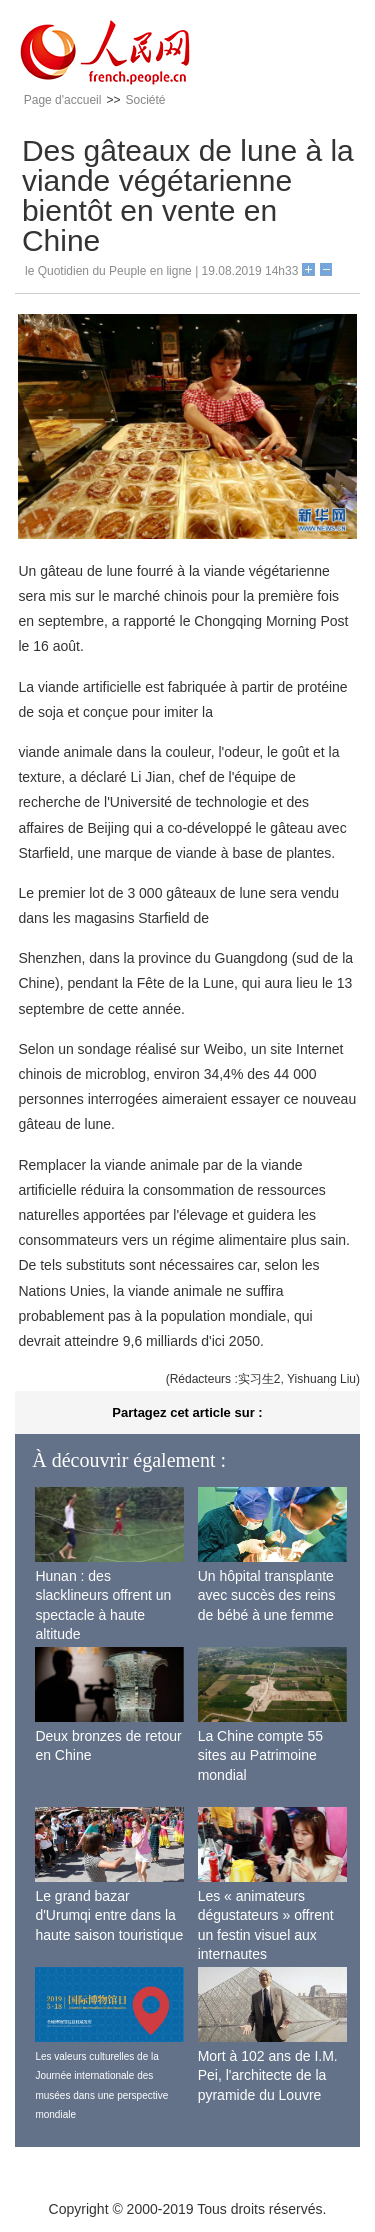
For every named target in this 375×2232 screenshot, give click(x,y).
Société (145, 100)
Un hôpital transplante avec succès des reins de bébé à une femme (267, 1595)
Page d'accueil (63, 100)
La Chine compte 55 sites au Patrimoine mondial (260, 1755)
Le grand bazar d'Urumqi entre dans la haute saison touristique (109, 1915)
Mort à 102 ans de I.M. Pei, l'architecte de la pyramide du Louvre (268, 2075)
